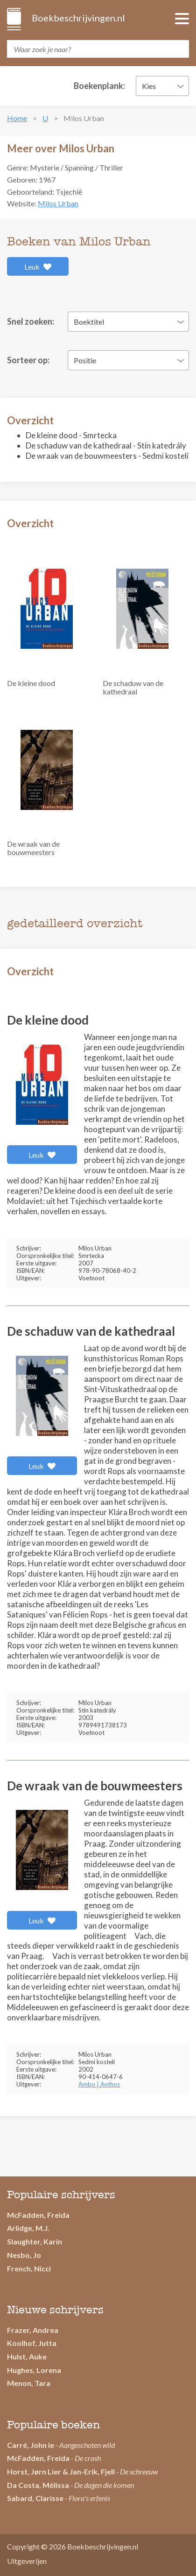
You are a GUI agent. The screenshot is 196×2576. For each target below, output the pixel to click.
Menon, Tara (28, 2383)
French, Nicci (29, 2268)
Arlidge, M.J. (28, 2227)
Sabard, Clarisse (35, 2498)
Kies (149, 86)
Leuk (38, 266)
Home (17, 118)
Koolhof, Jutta (31, 2342)
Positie (85, 360)
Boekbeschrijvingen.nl (78, 17)
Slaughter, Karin (34, 2241)
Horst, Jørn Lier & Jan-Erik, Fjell (61, 2471)
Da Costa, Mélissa (38, 2485)
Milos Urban (58, 203)
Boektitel (89, 321)
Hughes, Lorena (34, 2369)
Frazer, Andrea (32, 2329)
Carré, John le (30, 2444)
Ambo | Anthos (99, 2084)
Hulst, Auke (27, 2356)
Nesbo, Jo (24, 2254)
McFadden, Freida (38, 2214)
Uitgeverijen (27, 2560)
